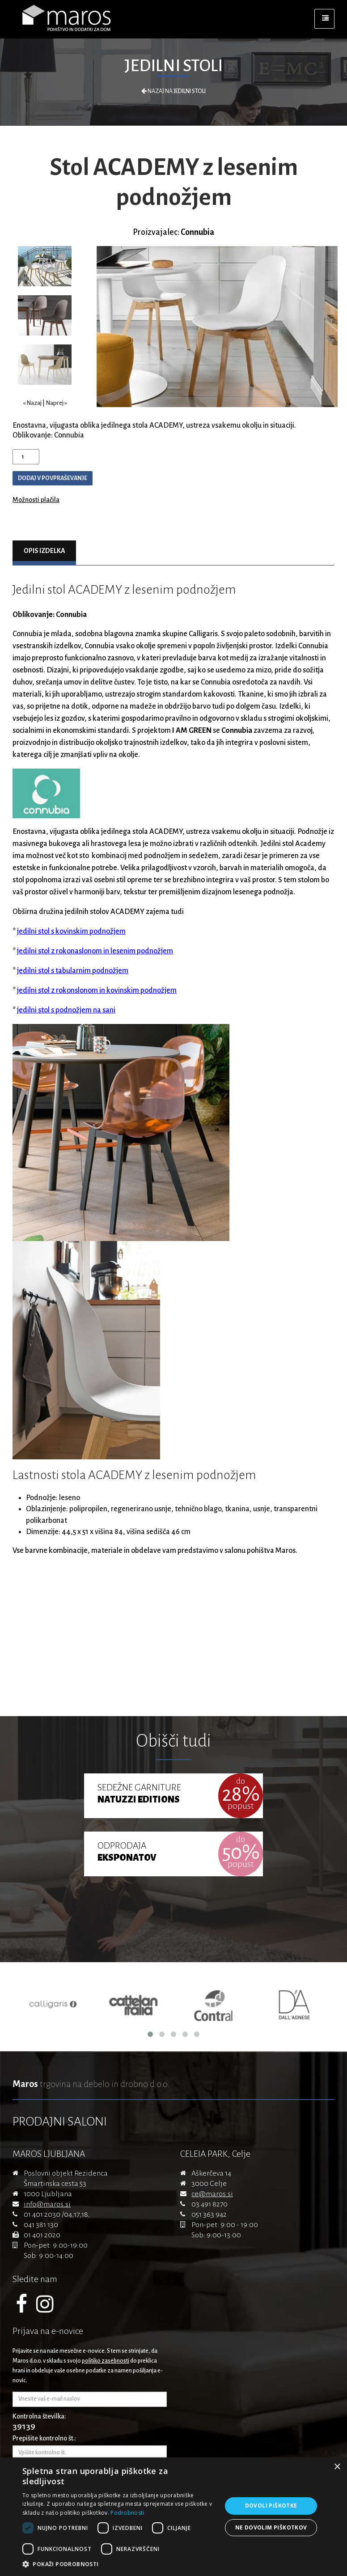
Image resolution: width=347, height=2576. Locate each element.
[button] (119, 2564)
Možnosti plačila (36, 499)
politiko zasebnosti (105, 2361)
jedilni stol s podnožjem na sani (66, 1010)
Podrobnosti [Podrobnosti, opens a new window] (127, 2512)
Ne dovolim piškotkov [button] (271, 2527)
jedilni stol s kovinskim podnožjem (71, 931)
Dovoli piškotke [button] (271, 2505)
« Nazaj (32, 403)
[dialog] (173, 2516)
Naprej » (56, 403)
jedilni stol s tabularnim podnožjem (72, 971)
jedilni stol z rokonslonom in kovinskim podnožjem (97, 990)
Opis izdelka (44, 550)
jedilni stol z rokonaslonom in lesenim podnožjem (95, 951)
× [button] (337, 2467)
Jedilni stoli (173, 66)
